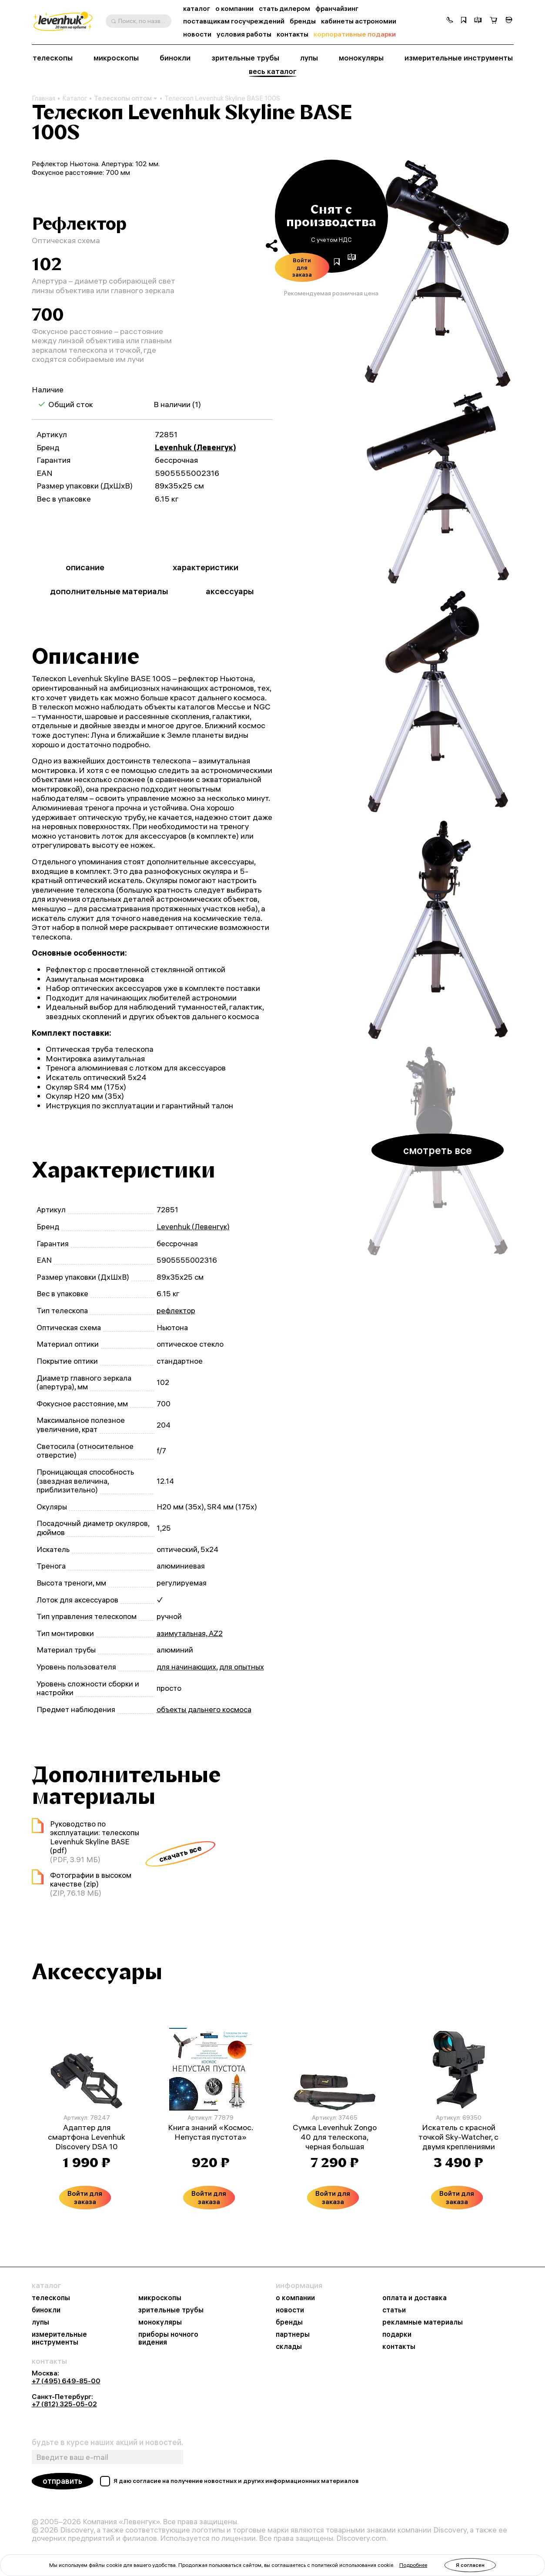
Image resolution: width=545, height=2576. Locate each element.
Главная (43, 98)
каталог (196, 8)
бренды (303, 21)
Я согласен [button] (470, 2565)
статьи (394, 2310)
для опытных (241, 1666)
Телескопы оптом (125, 98)
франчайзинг (336, 8)
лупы (309, 58)
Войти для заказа (302, 267)
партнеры (293, 2334)
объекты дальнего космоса (204, 1709)
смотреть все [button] (437, 1150)
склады (289, 2346)
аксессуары (230, 591)
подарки (396, 2334)
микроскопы (116, 58)
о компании (234, 8)
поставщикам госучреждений (233, 21)
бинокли (175, 58)
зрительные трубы (245, 58)
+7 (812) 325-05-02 (64, 2403)
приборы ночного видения (168, 2338)
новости (197, 34)
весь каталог (273, 71)
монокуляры (361, 58)
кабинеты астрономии (358, 21)
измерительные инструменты (459, 58)
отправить (62, 2481)
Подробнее (413, 2565)
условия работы (244, 34)
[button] (450, 21)
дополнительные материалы (109, 591)
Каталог (74, 98)
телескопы (53, 58)
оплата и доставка (414, 2298)
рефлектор (176, 1310)
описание (85, 567)
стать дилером (284, 8)
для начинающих (186, 1666)
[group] (438, 273)
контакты (292, 34)
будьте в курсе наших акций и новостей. (107, 2442)
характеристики (205, 567)
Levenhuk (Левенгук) (195, 447)
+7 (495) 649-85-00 (66, 2380)
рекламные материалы (422, 2322)
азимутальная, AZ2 (190, 1633)
